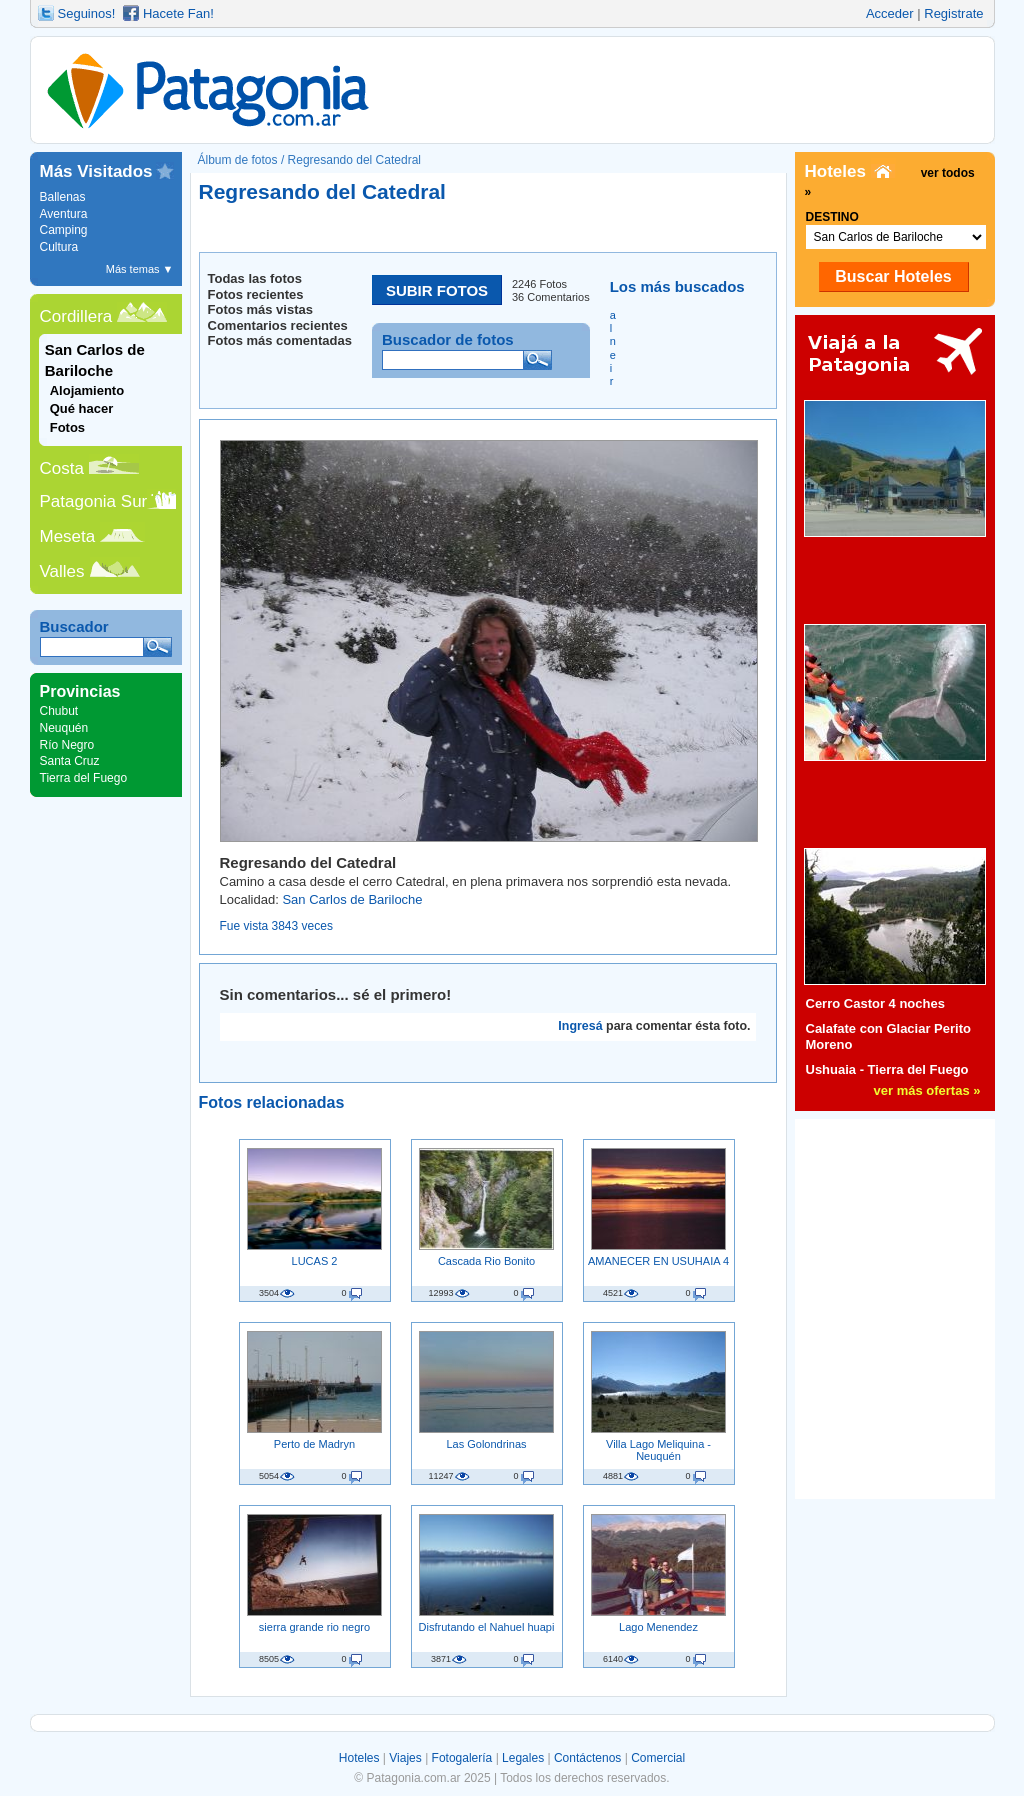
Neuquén (64, 728)
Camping (64, 230)
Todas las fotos (255, 278)
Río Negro (67, 745)
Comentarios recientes (278, 325)
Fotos (67, 427)
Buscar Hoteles (893, 276)
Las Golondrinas (486, 1444)
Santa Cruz (70, 761)
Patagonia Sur (94, 501)
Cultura (59, 247)
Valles (62, 571)
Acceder (890, 13)
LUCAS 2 (315, 1261)
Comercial (658, 1758)
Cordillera (76, 316)
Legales (523, 1758)
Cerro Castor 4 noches (875, 1003)
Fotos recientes (256, 294)
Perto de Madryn (314, 1444)
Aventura (64, 214)
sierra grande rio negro (314, 1627)
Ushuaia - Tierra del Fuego (887, 1069)
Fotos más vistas (261, 309)
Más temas (140, 269)
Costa (62, 468)
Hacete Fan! (178, 13)
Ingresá (580, 1026)
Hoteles (359, 1758)
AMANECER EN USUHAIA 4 (658, 1261)
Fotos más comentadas (280, 340)
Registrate (953, 13)
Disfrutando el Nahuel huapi (487, 1627)
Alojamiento (87, 390)
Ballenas (63, 197)
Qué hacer (82, 408)
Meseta (68, 536)
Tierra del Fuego (84, 778)
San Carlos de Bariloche (352, 899)
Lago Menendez (658, 1627)
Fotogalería (462, 1758)
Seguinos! (87, 13)
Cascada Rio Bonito (486, 1261)
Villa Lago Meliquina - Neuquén (658, 1450)
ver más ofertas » (927, 1090)
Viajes (405, 1758)
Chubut (59, 711)
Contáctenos (587, 1758)
